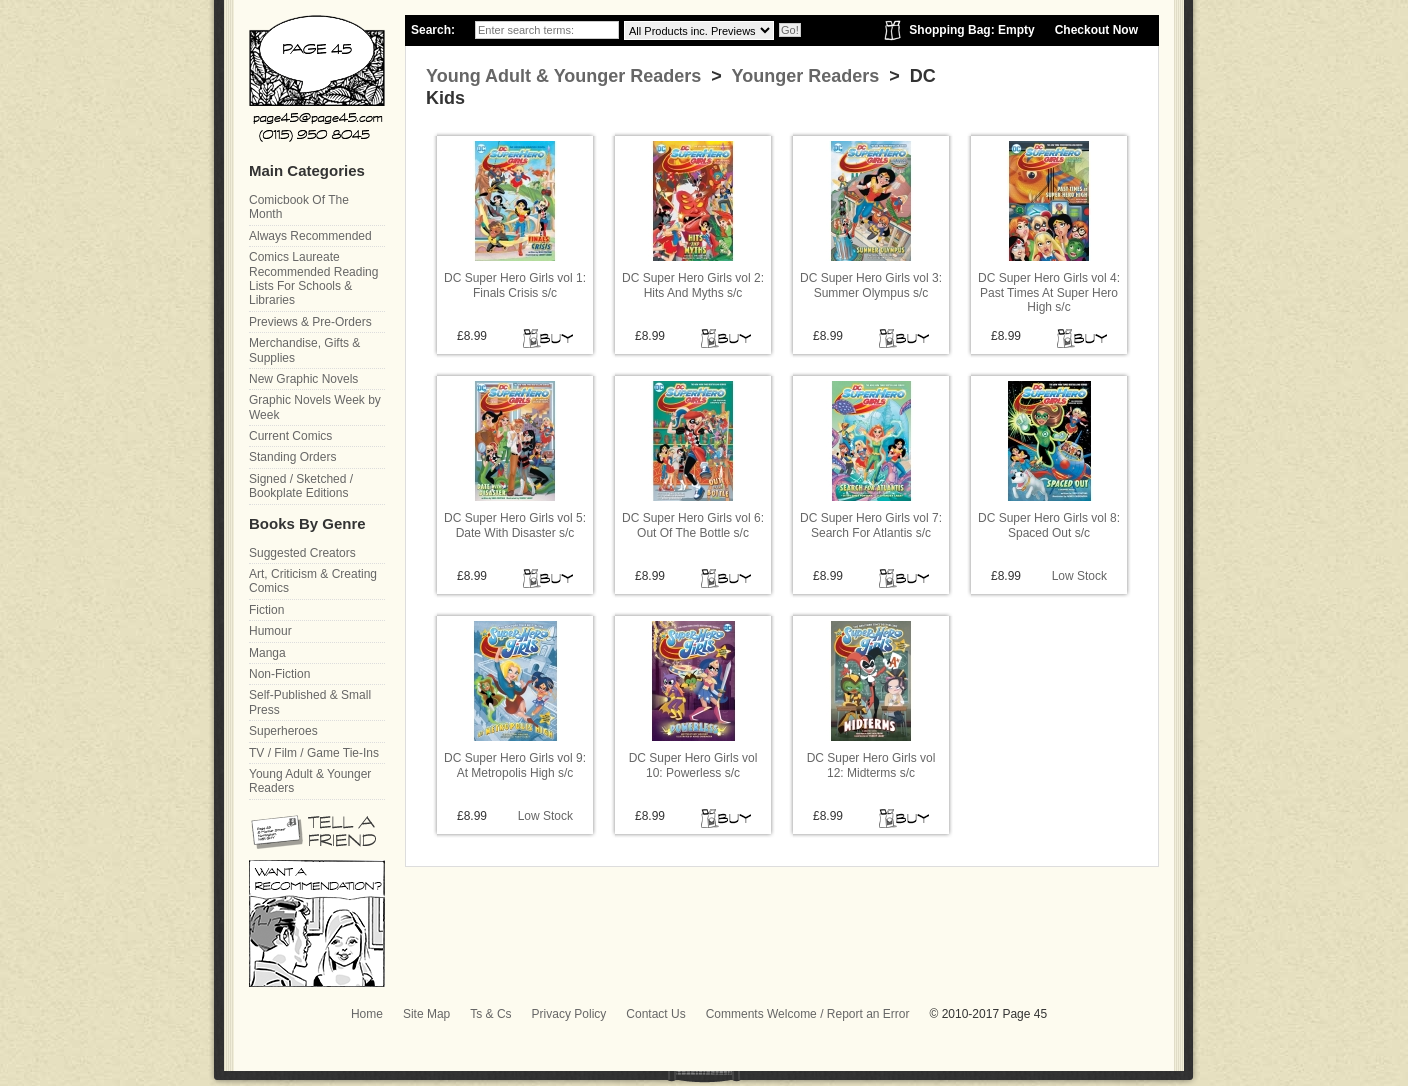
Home (367, 1014)
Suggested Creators (302, 553)
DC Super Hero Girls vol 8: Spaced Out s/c (1049, 525)
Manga (267, 653)
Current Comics (290, 436)
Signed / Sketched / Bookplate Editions (301, 486)
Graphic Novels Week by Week (315, 407)
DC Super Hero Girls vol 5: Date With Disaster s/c (515, 525)
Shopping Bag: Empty (971, 30)
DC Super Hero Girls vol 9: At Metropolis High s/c (515, 765)
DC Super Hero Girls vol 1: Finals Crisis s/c (515, 285)
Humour (270, 631)
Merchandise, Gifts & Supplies (304, 350)
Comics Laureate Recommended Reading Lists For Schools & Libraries (313, 278)
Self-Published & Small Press (310, 702)
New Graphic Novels (303, 379)
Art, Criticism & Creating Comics (313, 581)
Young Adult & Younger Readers (563, 76)
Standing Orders (292, 457)
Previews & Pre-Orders (310, 322)
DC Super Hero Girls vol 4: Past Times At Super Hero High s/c (1049, 292)
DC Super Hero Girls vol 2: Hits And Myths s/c (693, 285)
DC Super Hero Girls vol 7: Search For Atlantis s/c (871, 525)
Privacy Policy (569, 1014)
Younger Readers (803, 76)
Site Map (426, 1014)
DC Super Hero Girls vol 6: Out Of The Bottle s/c (693, 525)
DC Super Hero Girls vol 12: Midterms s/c (871, 765)
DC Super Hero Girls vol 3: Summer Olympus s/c (871, 285)
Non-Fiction (279, 674)
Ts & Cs (490, 1014)
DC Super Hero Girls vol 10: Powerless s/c (693, 765)
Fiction (266, 610)
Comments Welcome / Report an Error (808, 1014)
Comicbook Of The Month (299, 207)
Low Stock (1079, 576)
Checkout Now (1096, 30)
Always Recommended (310, 236)
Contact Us (655, 1014)
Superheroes (283, 731)
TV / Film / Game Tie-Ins (314, 753)
